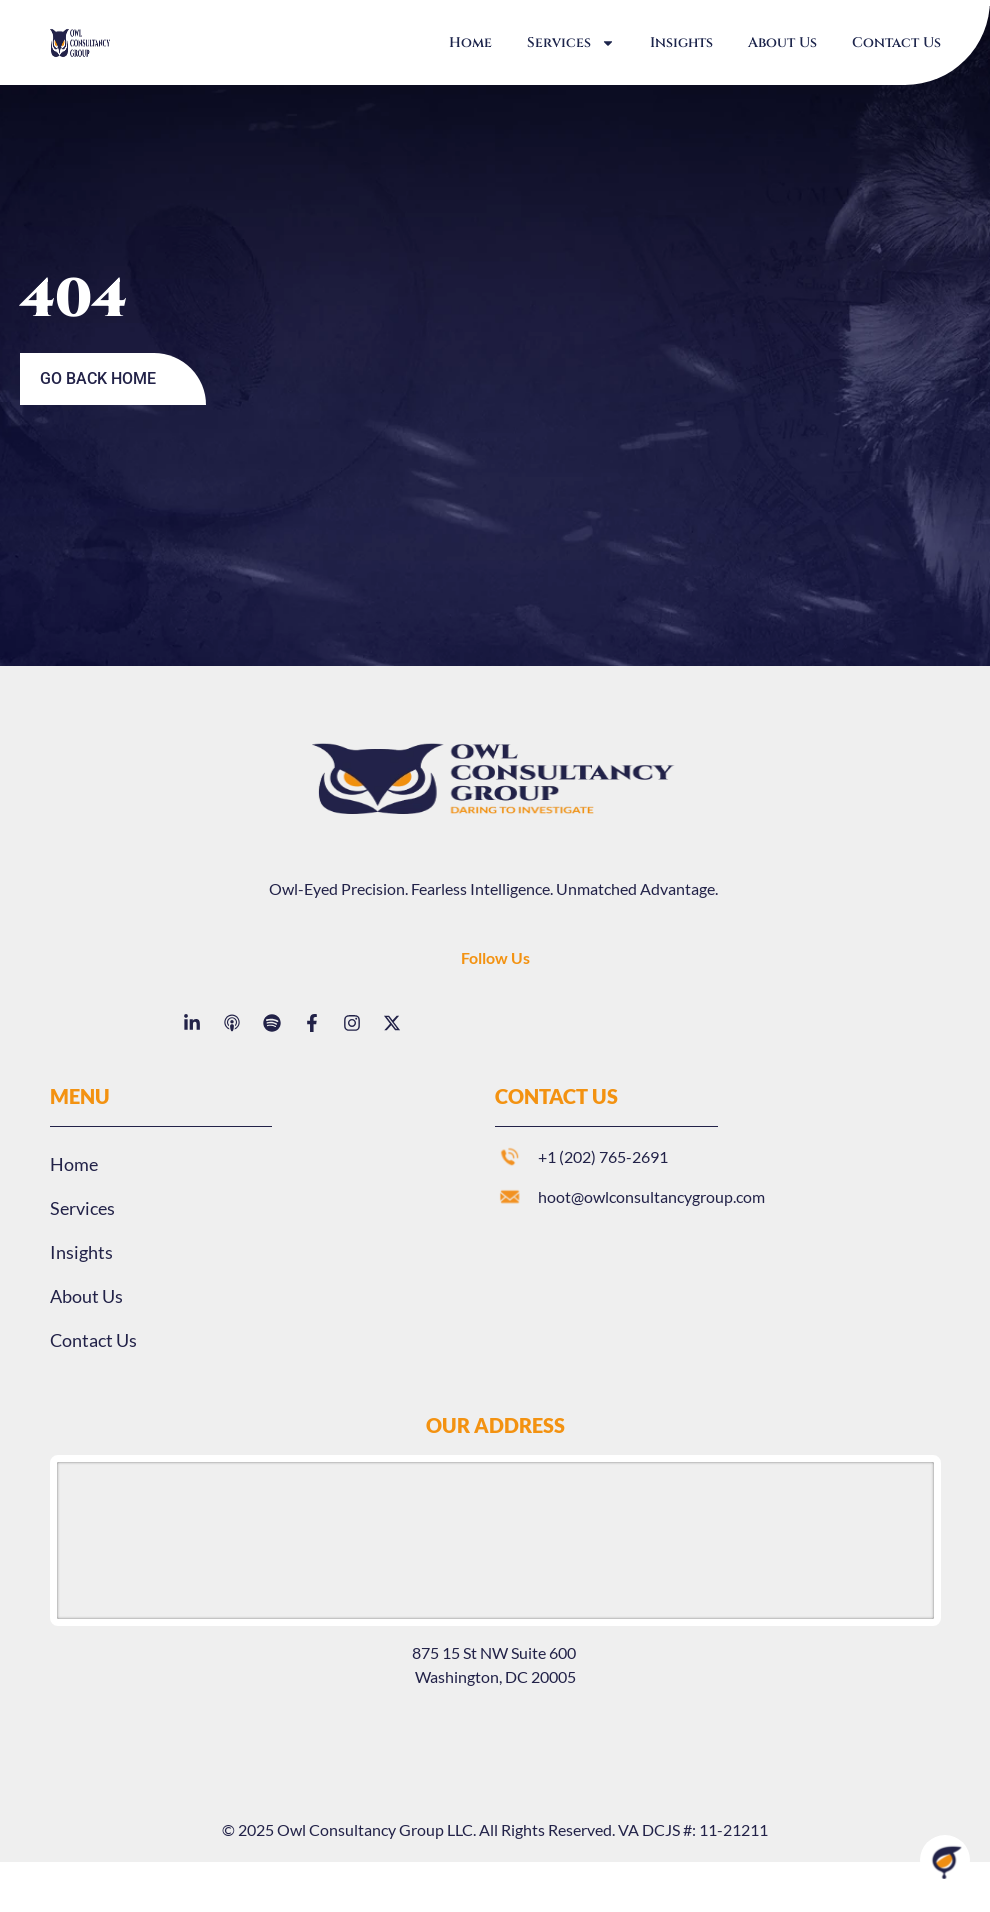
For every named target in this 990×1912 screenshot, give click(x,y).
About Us (782, 42)
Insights (681, 42)
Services (571, 43)
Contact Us (896, 42)
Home (470, 42)
